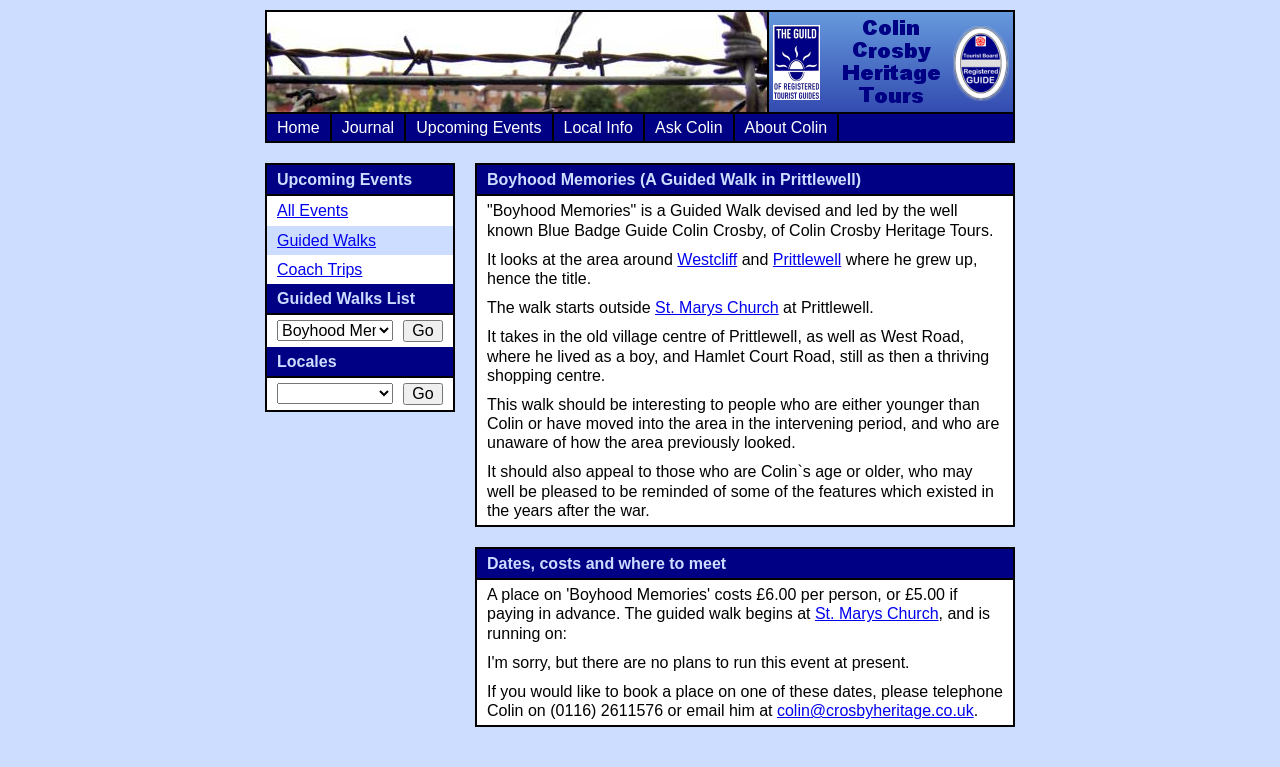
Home (298, 127)
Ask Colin (689, 127)
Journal (368, 127)
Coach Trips (319, 269)
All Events (312, 210)
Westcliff (707, 259)
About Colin (786, 127)
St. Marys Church (717, 307)
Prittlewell (807, 259)
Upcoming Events (478, 127)
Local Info (598, 127)
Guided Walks (326, 240)
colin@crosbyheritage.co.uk (875, 710)
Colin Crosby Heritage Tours (890, 62)
